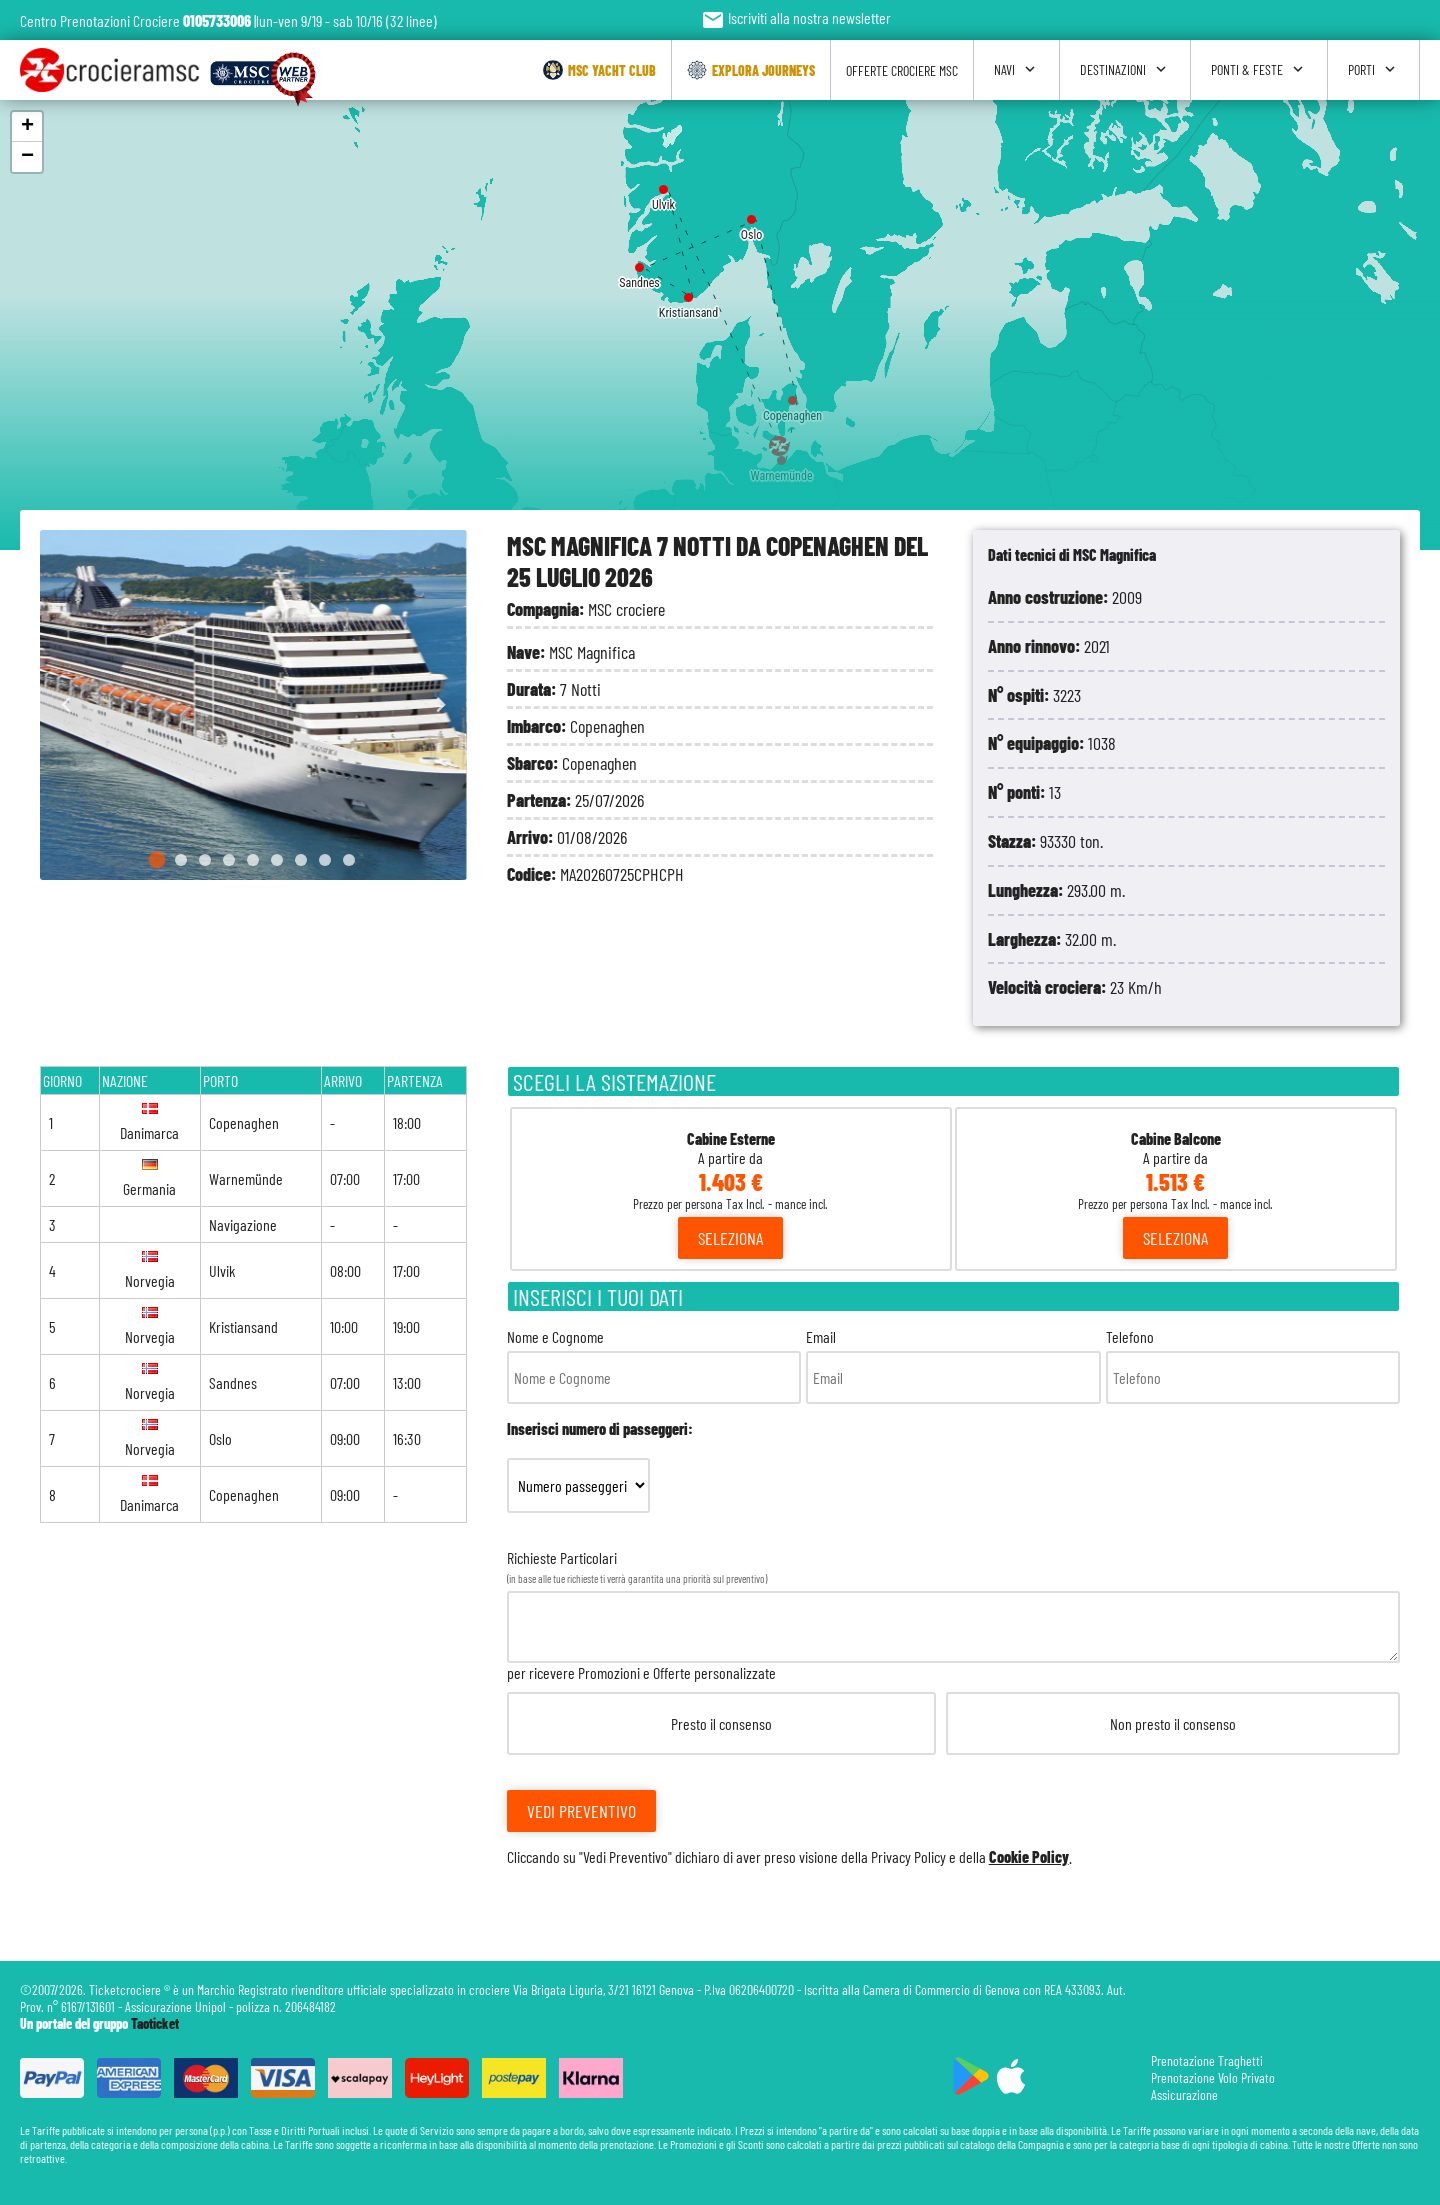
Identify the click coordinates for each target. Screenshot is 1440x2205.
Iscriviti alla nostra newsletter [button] (796, 17)
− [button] (27, 157)
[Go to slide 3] (205, 860)
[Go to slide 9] (349, 860)
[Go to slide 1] (157, 860)
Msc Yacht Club (599, 70)
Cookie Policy (1029, 1856)
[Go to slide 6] (277, 860)
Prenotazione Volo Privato (1213, 2077)
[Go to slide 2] (181, 860)
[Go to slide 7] (301, 860)
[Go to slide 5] (253, 860)
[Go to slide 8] (325, 860)
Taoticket (155, 2023)
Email (953, 1365)
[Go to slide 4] (229, 860)
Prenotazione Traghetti (1207, 2060)
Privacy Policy (908, 1856)
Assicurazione (1184, 2094)
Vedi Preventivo (581, 1811)
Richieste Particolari (953, 1707)
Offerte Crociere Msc (902, 70)
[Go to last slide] (66, 705)
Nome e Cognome (654, 1365)
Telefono (1253, 1365)
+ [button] (27, 127)
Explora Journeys (751, 70)
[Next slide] (440, 705)
